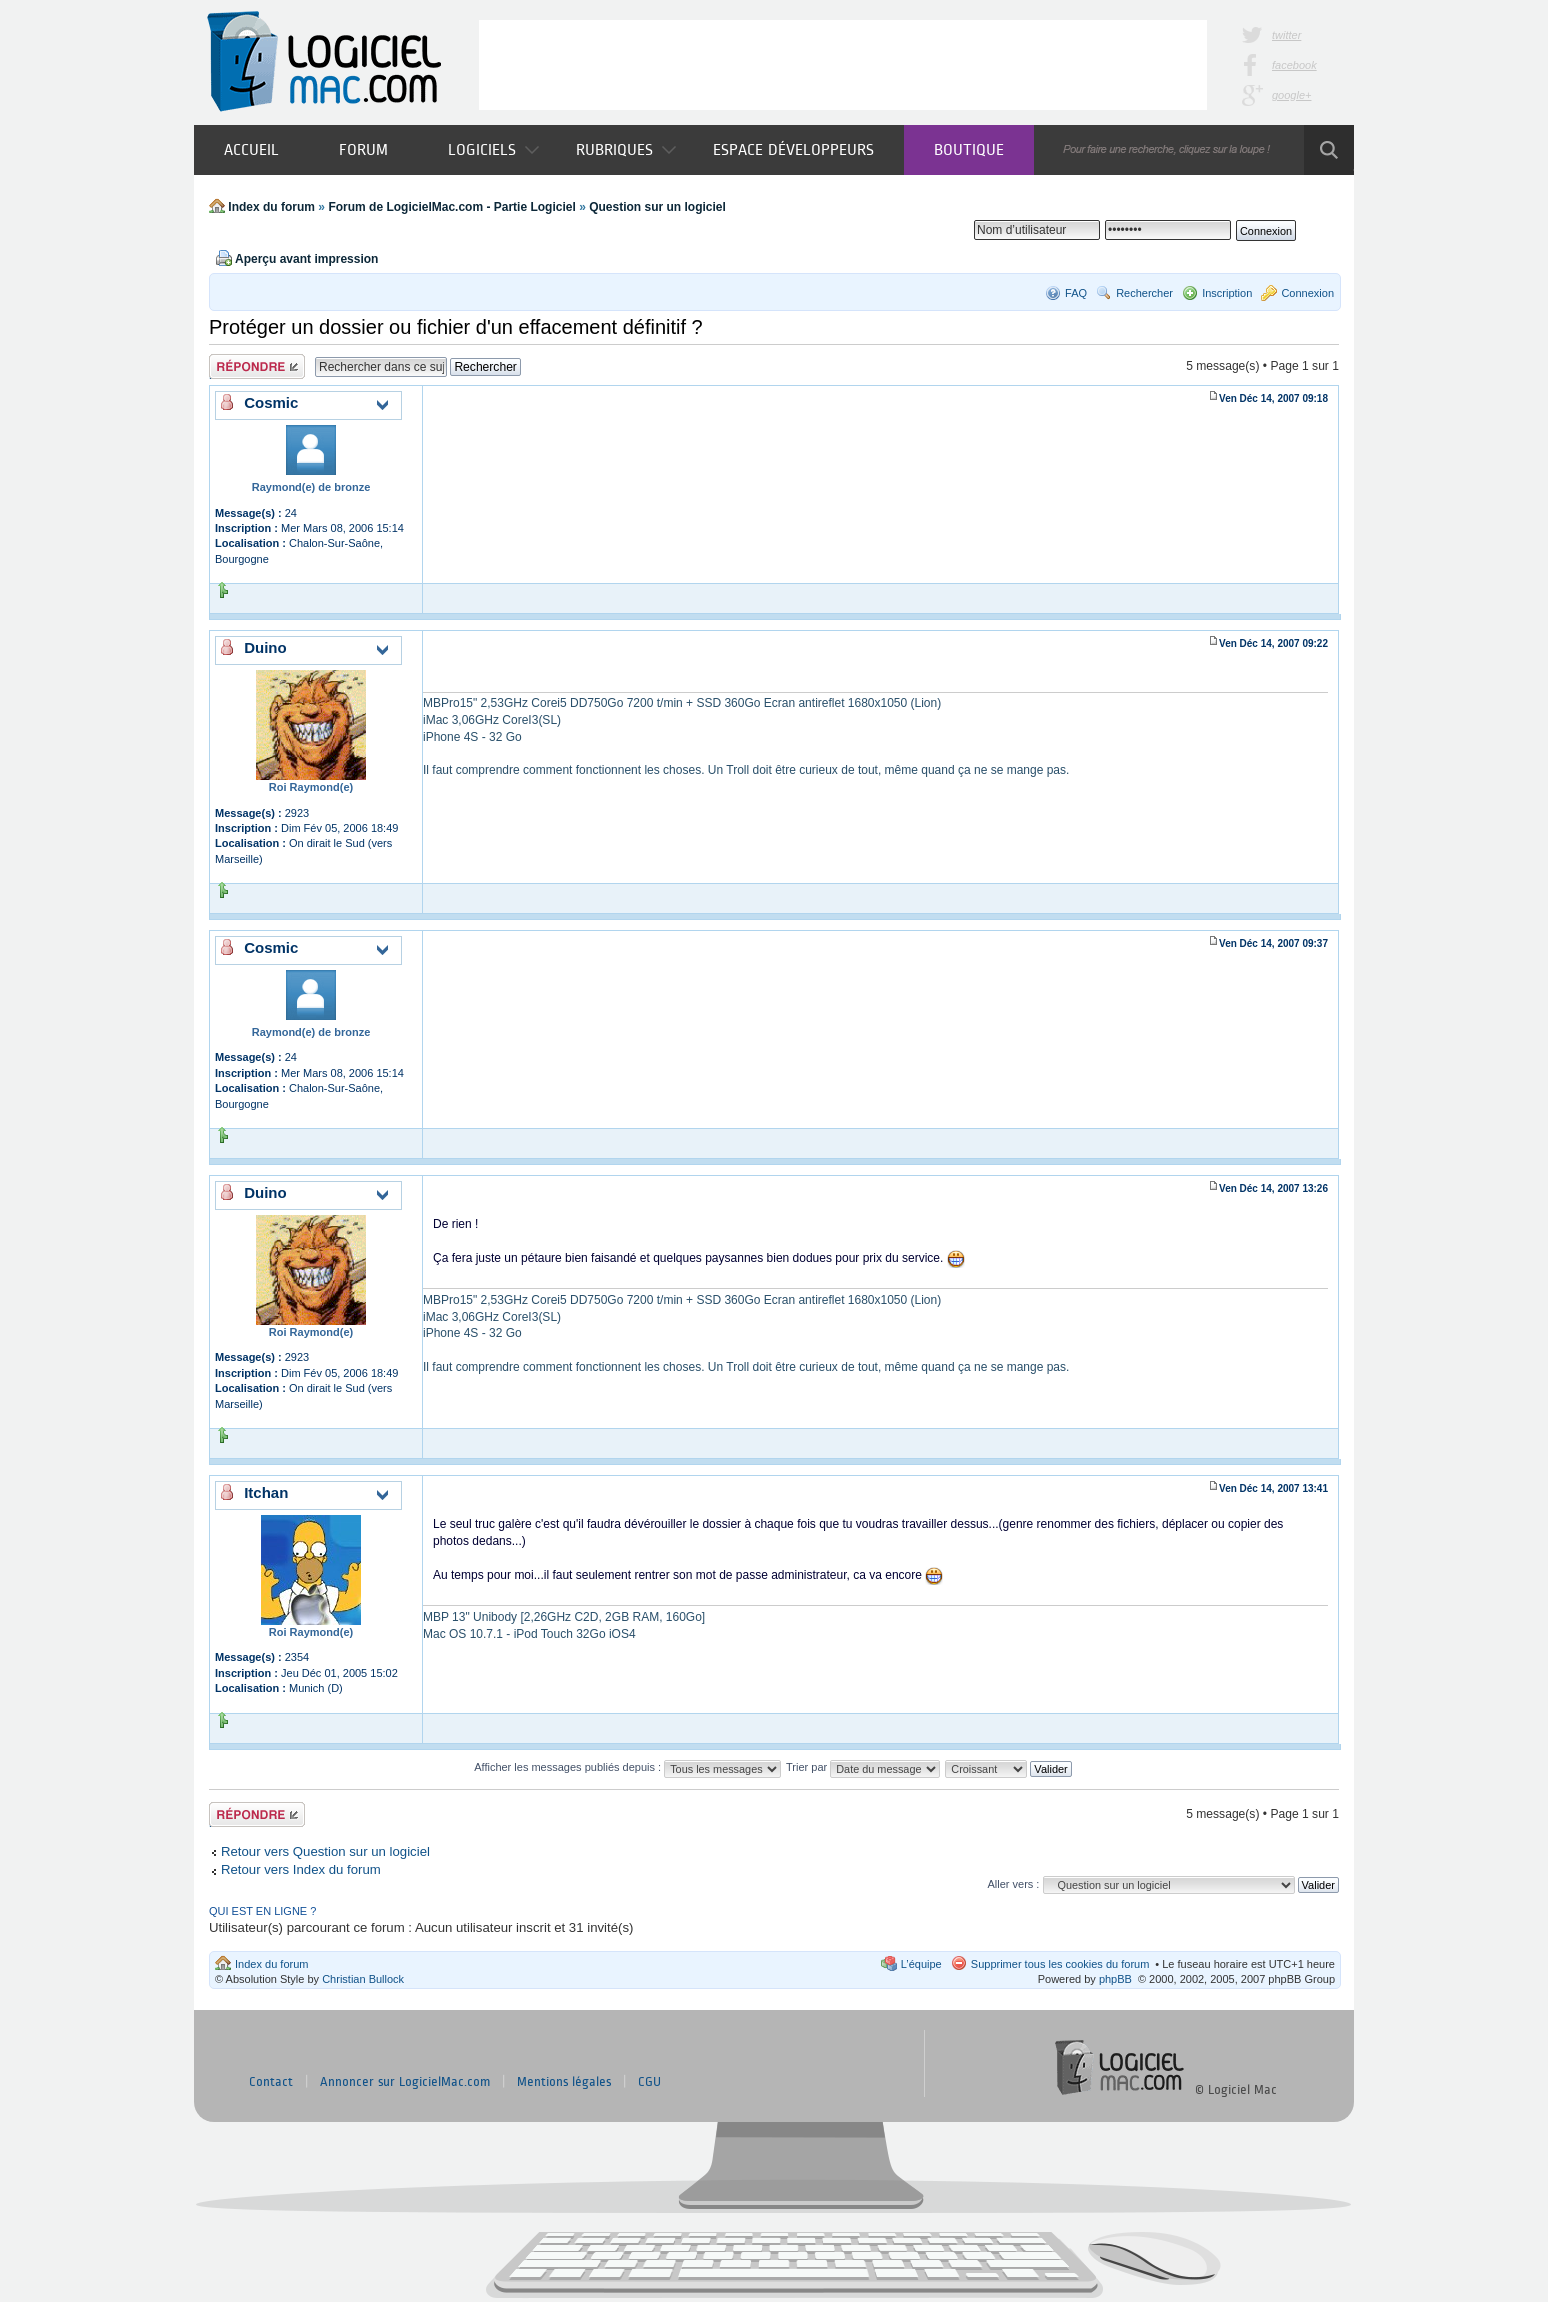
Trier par (863, 1767)
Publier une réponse (257, 366)
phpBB (1115, 1979)
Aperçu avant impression (306, 259)
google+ (1291, 95)
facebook (1294, 65)
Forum (363, 149)
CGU (649, 2082)
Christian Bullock (363, 1979)
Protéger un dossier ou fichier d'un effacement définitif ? (456, 327)
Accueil (251, 149)
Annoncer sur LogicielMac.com (405, 2082)
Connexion (1307, 293)
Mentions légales (564, 2082)
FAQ (1076, 293)
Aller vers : (1013, 1884)
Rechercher (1144, 293)
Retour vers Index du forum (301, 1869)
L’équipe (921, 1964)
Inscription (1227, 293)
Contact (271, 2082)
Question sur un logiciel (657, 207)
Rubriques (626, 149)
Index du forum (271, 207)
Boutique (969, 149)
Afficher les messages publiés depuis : (627, 1767)
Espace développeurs (793, 149)
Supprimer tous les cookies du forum (1060, 1964)
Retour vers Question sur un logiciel (325, 1851)
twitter (1286, 35)
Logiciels (493, 149)
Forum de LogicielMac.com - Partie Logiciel (451, 207)
